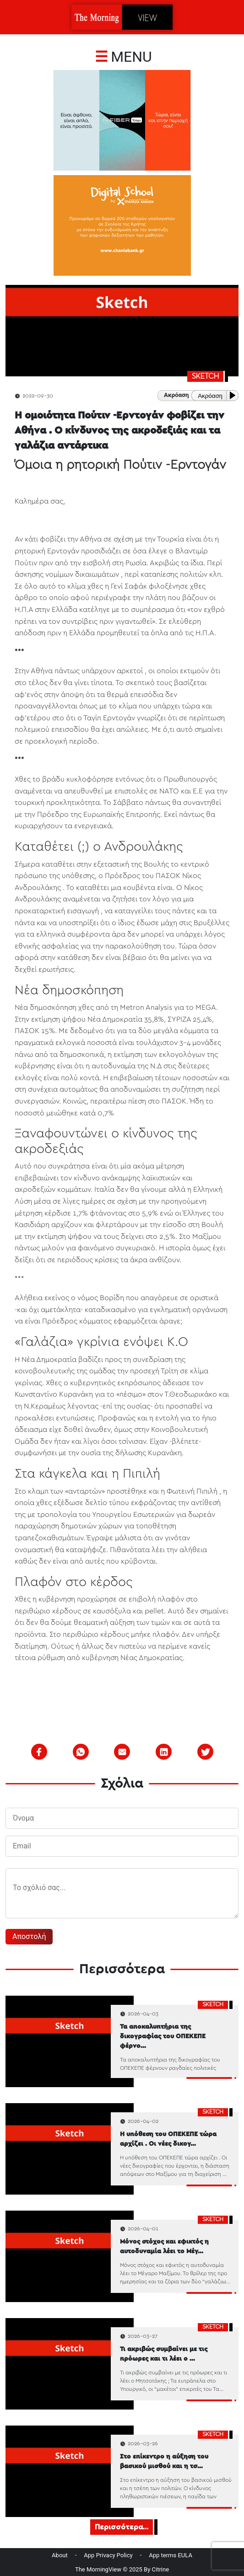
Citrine (160, 2569)
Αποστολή (29, 1936)
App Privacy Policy (108, 2555)
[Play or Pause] (234, 395)
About (60, 2555)
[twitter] (205, 1752)
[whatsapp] (80, 1752)
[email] (122, 1752)
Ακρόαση (210, 395)
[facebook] (38, 1752)
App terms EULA (170, 2555)
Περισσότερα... (121, 2527)
